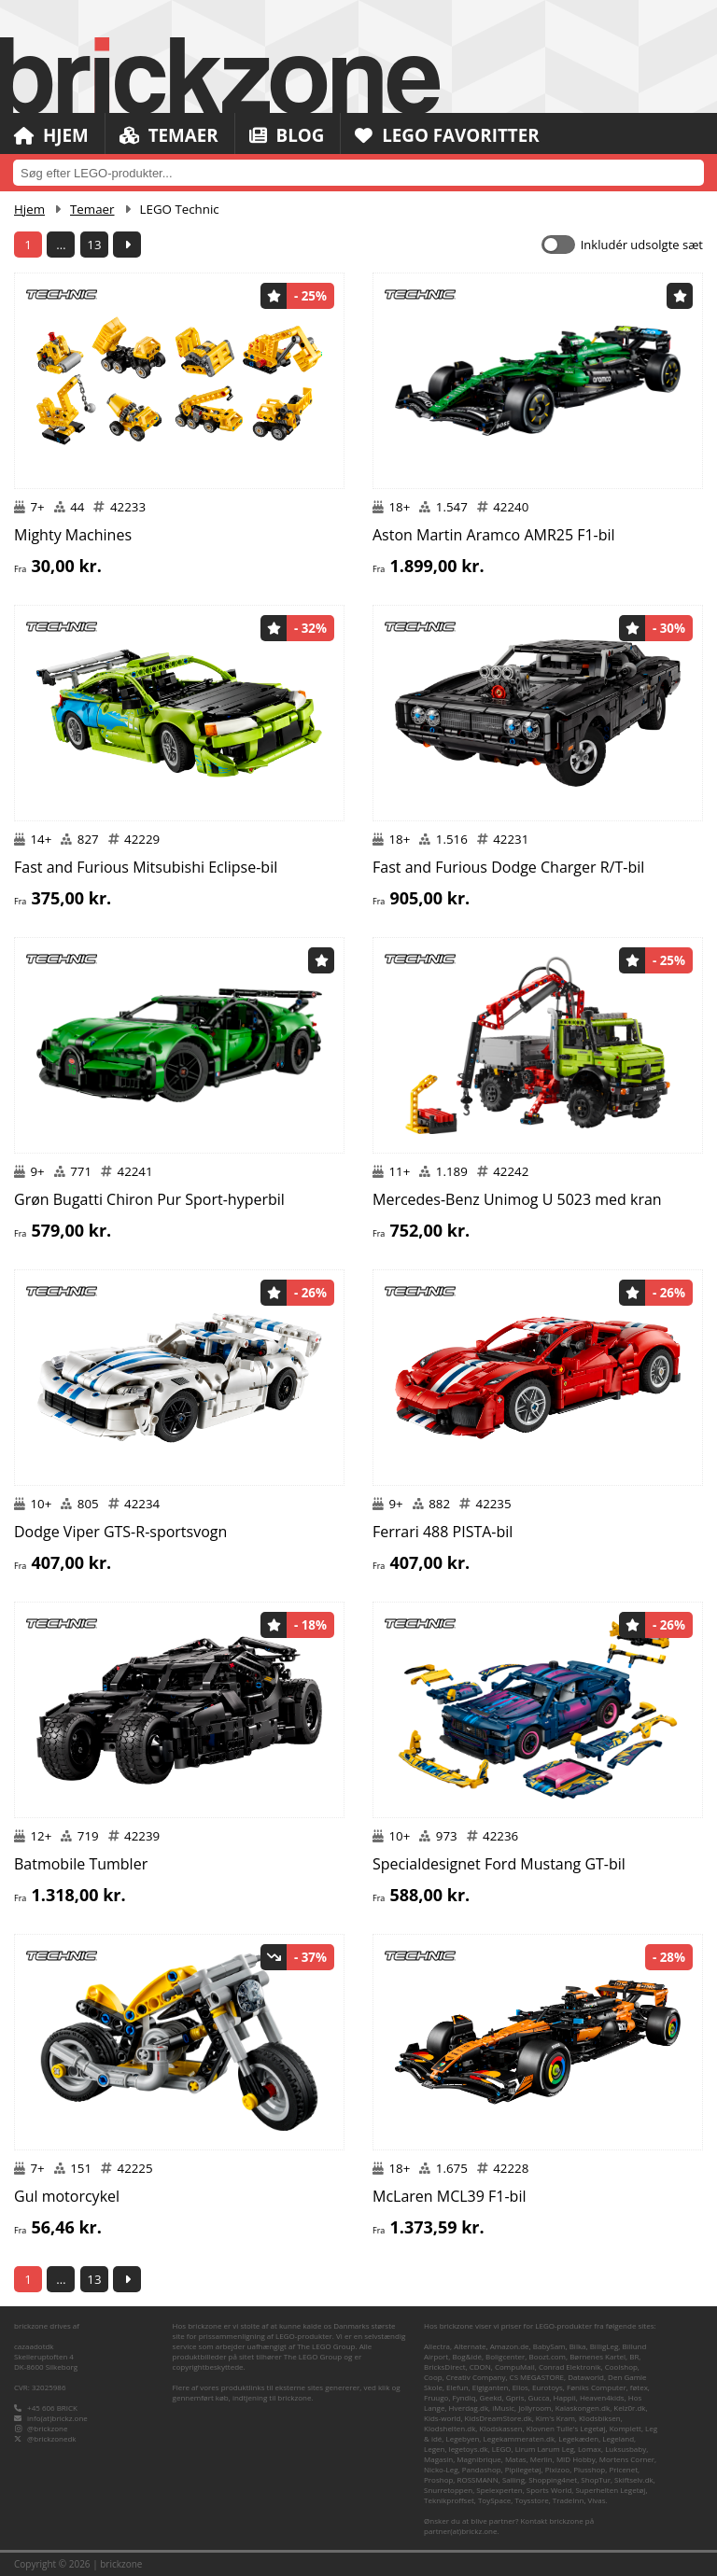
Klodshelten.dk (449, 2428)
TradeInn (568, 2500)
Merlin (541, 2459)
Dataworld (586, 2377)
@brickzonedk (51, 2438)
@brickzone (47, 2428)
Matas (516, 2459)
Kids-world (442, 2418)
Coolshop (621, 2366)
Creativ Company (476, 2377)
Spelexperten (499, 2490)
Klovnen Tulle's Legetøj (566, 2428)
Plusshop (589, 2469)
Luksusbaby (625, 2448)
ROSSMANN (478, 2479)
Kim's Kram (555, 2418)
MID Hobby (576, 2459)
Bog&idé (467, 2356)
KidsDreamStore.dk (498, 2418)
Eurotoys (547, 2387)
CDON (480, 2366)
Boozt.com (547, 2356)
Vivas (597, 2500)
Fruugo (436, 2397)
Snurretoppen (448, 2490)
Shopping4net (552, 2479)
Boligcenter (505, 2356)
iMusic (503, 2407)
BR (634, 2356)
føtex (639, 2387)
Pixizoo (557, 2469)
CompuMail (515, 2366)
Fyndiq (464, 2397)
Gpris (515, 2397)
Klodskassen (501, 2428)
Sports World (549, 2490)
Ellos (520, 2387)
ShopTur (596, 2479)
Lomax (589, 2448)
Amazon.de (509, 2346)
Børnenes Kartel (597, 2356)
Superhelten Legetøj (610, 2490)
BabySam (549, 2346)
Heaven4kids (602, 2397)
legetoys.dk (468, 2448)
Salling (513, 2479)
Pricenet (623, 2469)
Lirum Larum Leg (544, 2448)
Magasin (438, 2459)
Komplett (625, 2428)
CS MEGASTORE (537, 2377)
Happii (565, 2397)
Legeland (618, 2438)
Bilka (577, 2346)
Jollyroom (534, 2407)
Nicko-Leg (440, 2469)
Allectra (437, 2346)
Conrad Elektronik (570, 2366)
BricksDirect (445, 2366)
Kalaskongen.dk (582, 2407)
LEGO (502, 2448)
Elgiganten (490, 2387)
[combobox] (358, 172)
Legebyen (463, 2438)
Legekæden (578, 2438)
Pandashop (481, 2469)
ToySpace (494, 2500)
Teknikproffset (449, 2500)
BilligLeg (604, 2346)
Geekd (491, 2397)
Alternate (469, 2346)
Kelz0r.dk (629, 2407)
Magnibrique (478, 2459)
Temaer (169, 135)
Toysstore (531, 2500)
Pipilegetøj (523, 2469)
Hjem (51, 135)
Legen (434, 2448)
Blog (288, 135)
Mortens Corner (626, 2459)
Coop (433, 2377)
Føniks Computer (596, 2387)
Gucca (539, 2397)
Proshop (438, 2479)
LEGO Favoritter (450, 135)
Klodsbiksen (600, 2418)
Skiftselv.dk (634, 2479)
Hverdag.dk (469, 2407)
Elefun (457, 2387)
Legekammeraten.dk (519, 2438)
